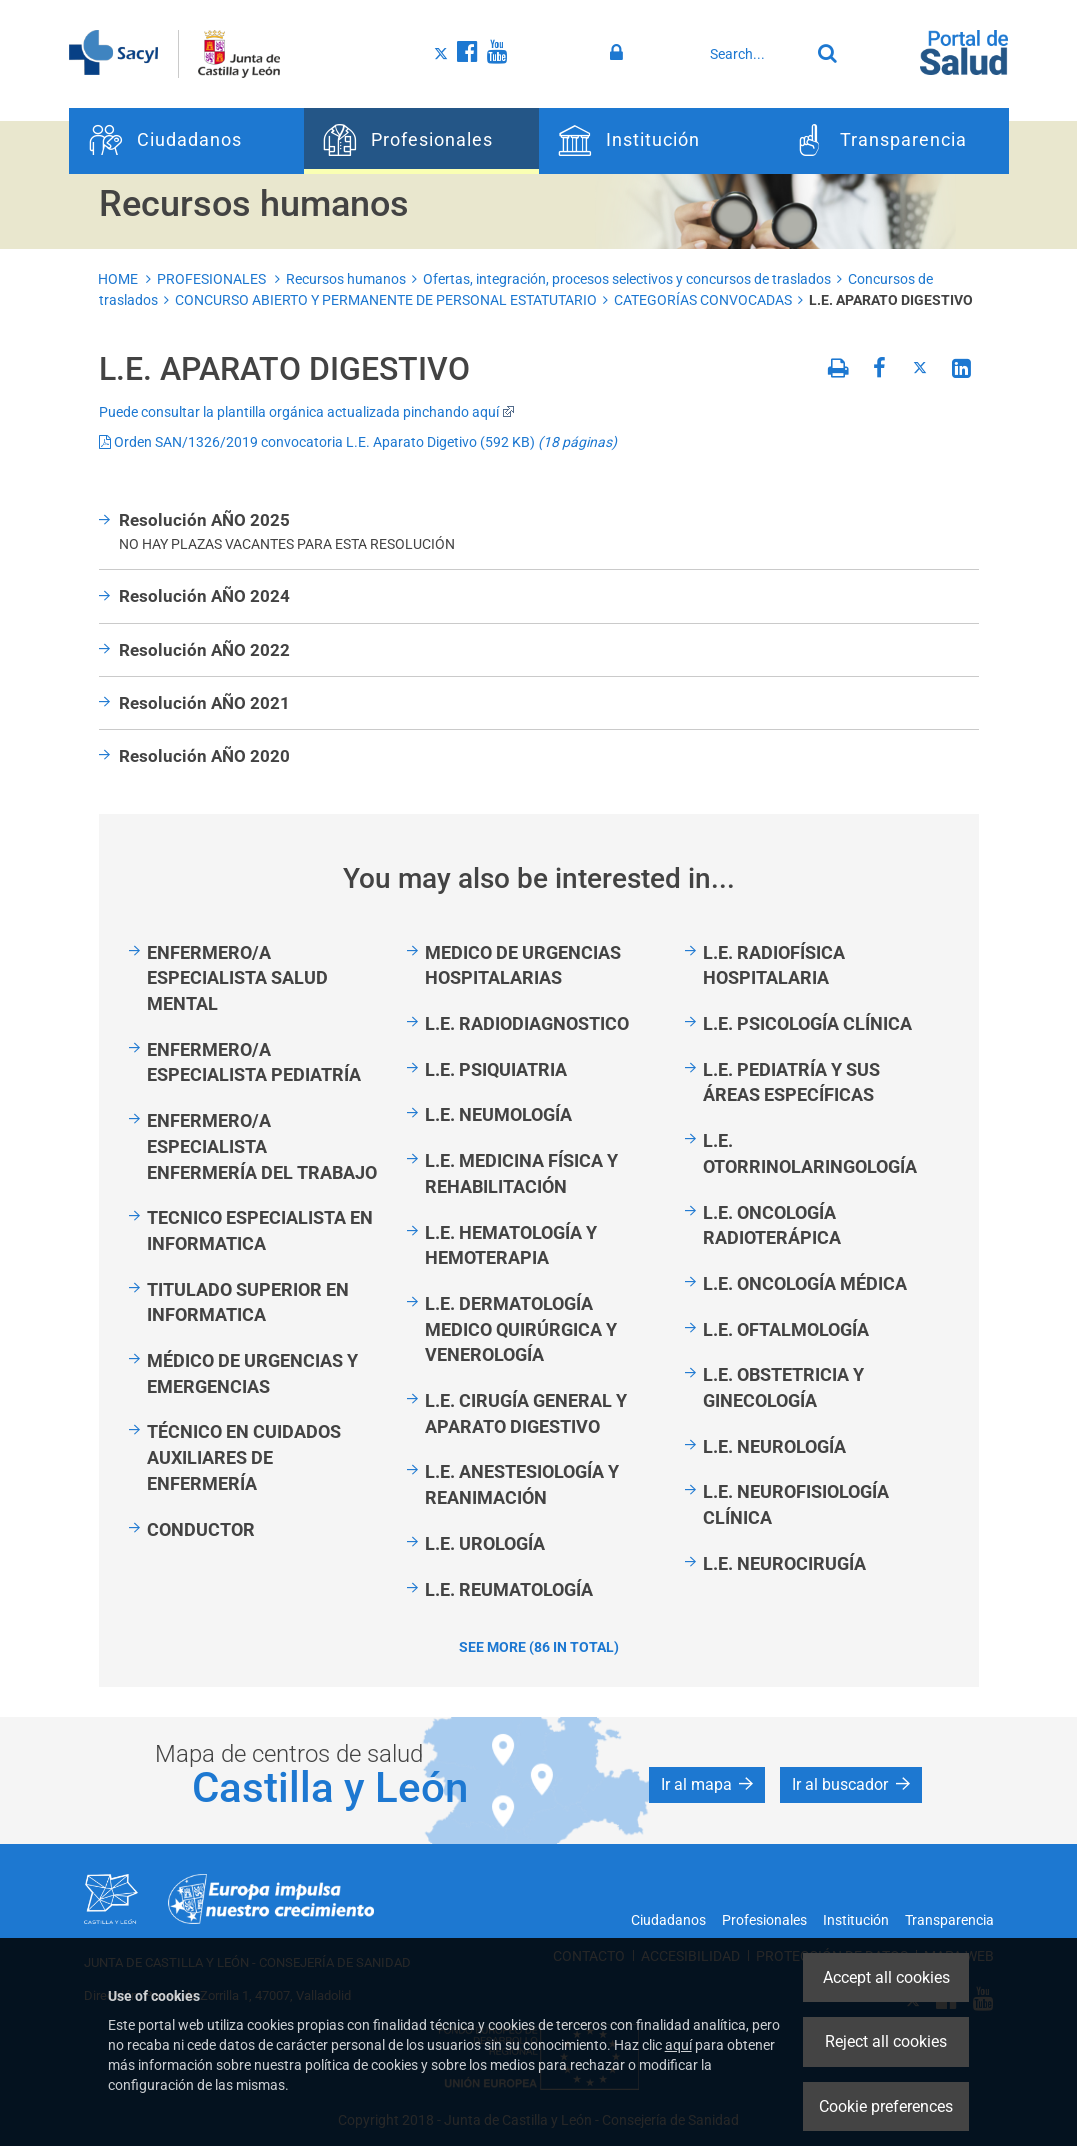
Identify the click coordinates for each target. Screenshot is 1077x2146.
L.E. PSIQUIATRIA (496, 1069)
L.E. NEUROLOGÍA (774, 1446)
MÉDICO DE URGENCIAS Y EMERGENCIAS (252, 1373)
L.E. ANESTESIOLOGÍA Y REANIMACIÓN (522, 1484)
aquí (678, 2045)
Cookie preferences (886, 2106)
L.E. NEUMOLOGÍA (498, 1114)
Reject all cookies (886, 2041)
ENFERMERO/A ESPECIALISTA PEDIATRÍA (254, 1062)
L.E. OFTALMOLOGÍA (786, 1329)
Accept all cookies (886, 1977)
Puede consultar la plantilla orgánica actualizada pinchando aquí (307, 412)
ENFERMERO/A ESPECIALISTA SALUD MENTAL (237, 978)
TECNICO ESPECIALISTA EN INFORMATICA (260, 1230)
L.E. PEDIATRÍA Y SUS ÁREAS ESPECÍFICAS (791, 1082)
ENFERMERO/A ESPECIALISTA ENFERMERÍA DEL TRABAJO (262, 1146)
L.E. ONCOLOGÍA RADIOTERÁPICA (772, 1225)
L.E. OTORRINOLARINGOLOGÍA (810, 1153)
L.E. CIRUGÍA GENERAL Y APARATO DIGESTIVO (526, 1413)
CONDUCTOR (201, 1529)
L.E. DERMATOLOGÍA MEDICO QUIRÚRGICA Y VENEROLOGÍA (521, 1329)
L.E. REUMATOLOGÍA (509, 1589)
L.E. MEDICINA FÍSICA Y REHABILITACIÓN (521, 1173)
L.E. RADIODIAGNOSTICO (527, 1023)
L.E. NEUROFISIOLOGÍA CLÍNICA (796, 1504)
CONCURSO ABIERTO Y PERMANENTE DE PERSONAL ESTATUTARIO (386, 300)
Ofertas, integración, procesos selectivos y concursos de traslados (627, 279)
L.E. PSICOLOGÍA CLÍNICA (807, 1023)
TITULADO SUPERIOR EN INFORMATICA (248, 1302)
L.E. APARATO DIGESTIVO (891, 300)
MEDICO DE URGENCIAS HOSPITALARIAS (523, 965)
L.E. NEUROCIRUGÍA (784, 1563)
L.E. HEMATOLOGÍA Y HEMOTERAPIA (511, 1245)
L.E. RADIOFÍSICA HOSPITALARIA (774, 965)
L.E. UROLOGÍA (485, 1543)
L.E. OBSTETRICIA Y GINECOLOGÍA (783, 1387)
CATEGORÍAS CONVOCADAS (703, 300)
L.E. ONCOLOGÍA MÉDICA (805, 1283)
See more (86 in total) (539, 1647)
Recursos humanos (346, 279)
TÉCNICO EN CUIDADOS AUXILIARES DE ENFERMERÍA (244, 1457)
